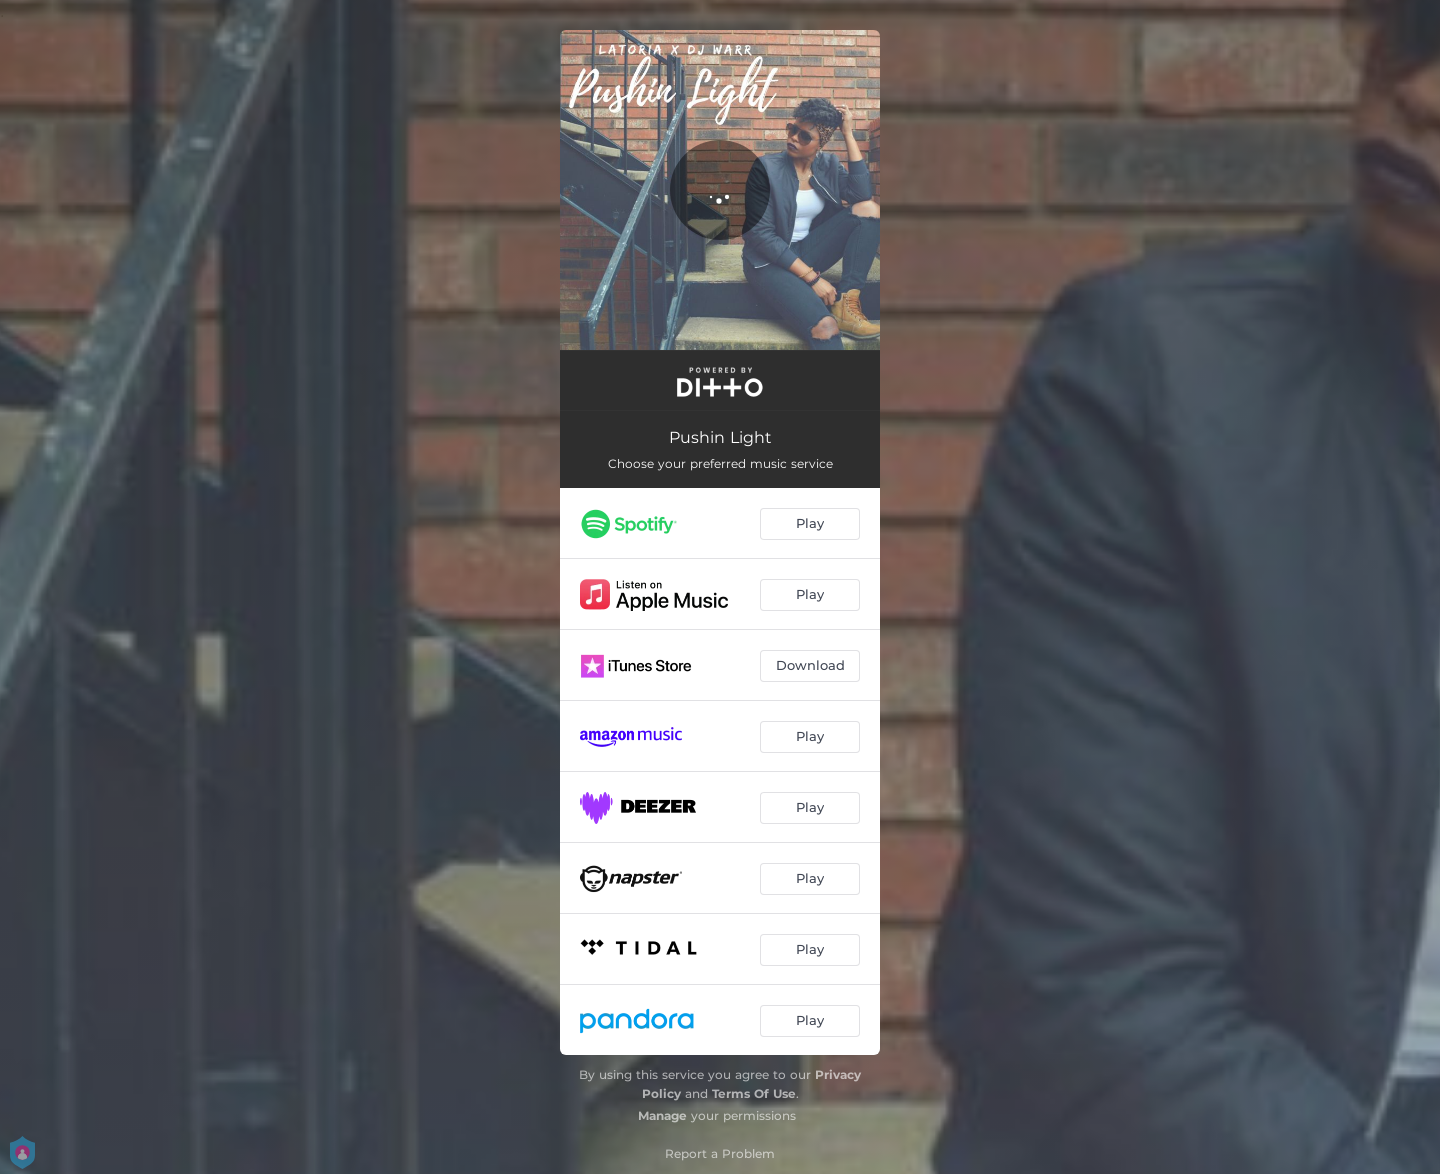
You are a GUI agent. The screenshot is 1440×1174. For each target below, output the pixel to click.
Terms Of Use (754, 1093)
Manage (662, 1115)
